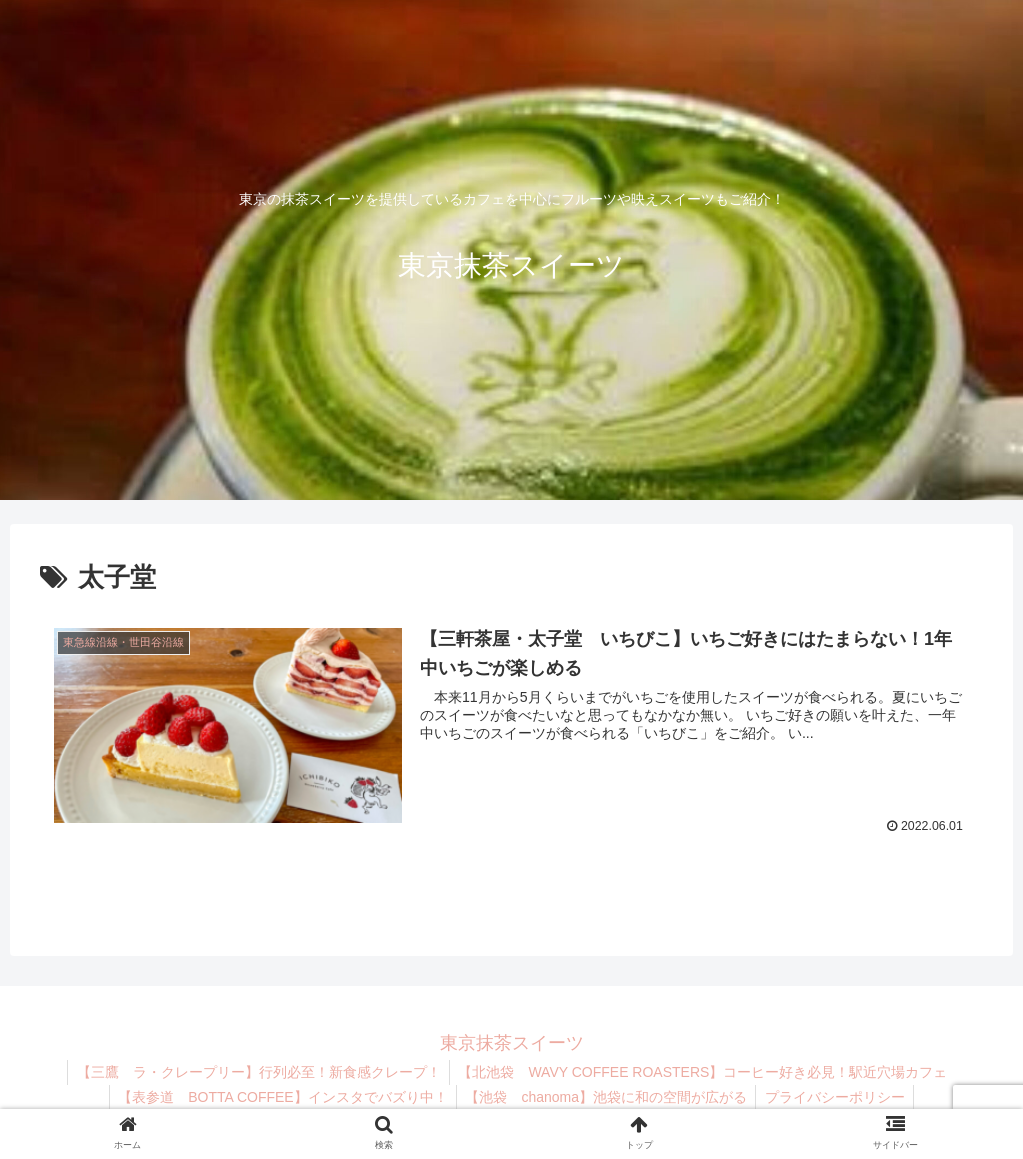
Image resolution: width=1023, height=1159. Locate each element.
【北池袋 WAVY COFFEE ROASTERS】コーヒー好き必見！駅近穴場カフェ (704, 1072)
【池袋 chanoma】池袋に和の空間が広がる (606, 1097)
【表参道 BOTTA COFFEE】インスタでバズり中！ (280, 1097)
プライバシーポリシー (838, 1097)
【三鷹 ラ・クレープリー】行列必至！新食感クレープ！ (257, 1072)
